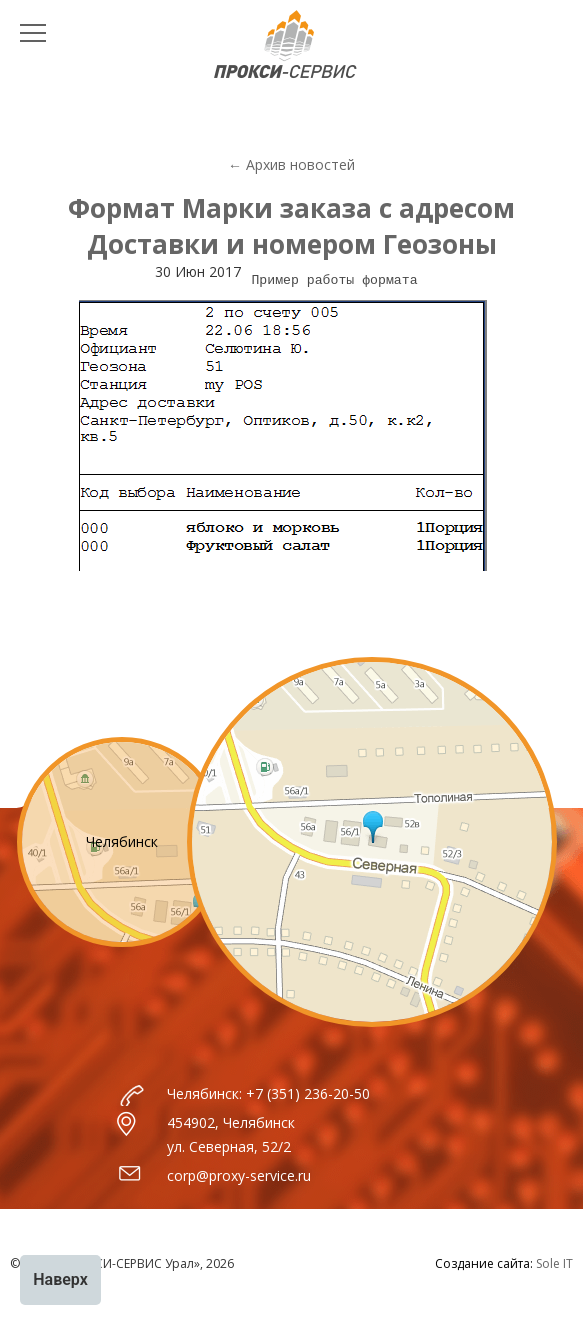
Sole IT (554, 1263)
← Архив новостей (291, 164)
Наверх (60, 1279)
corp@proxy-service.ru (239, 1175)
